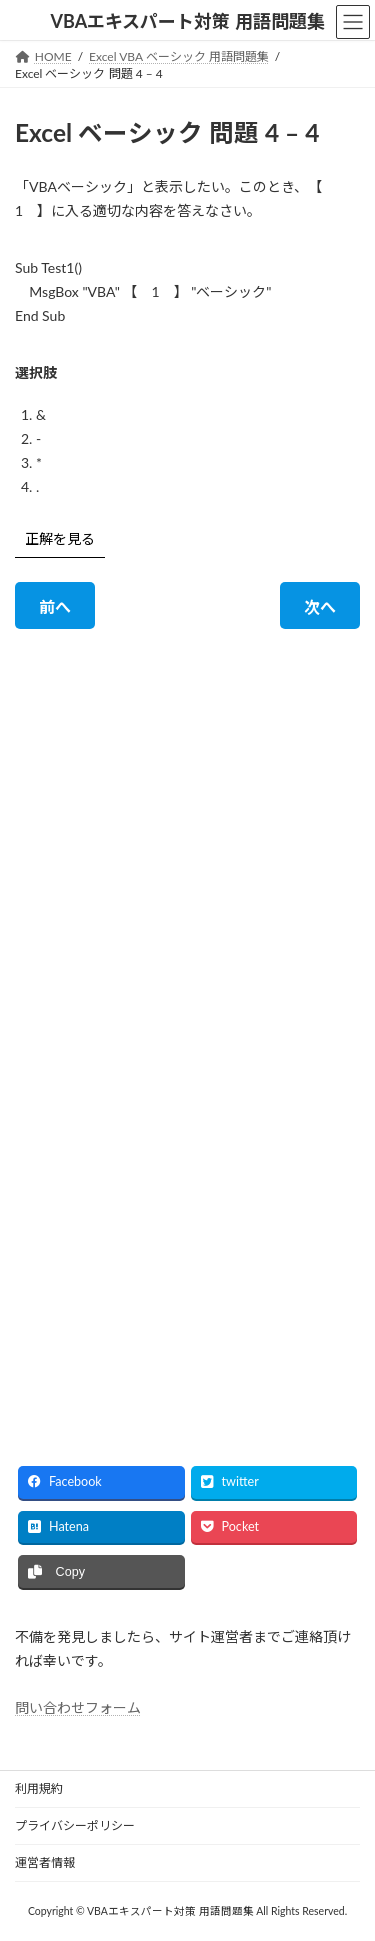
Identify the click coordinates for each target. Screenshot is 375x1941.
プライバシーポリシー (75, 1825)
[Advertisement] (187, 830)
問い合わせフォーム (78, 1708)
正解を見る (60, 538)
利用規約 (39, 1788)
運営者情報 (45, 1862)
